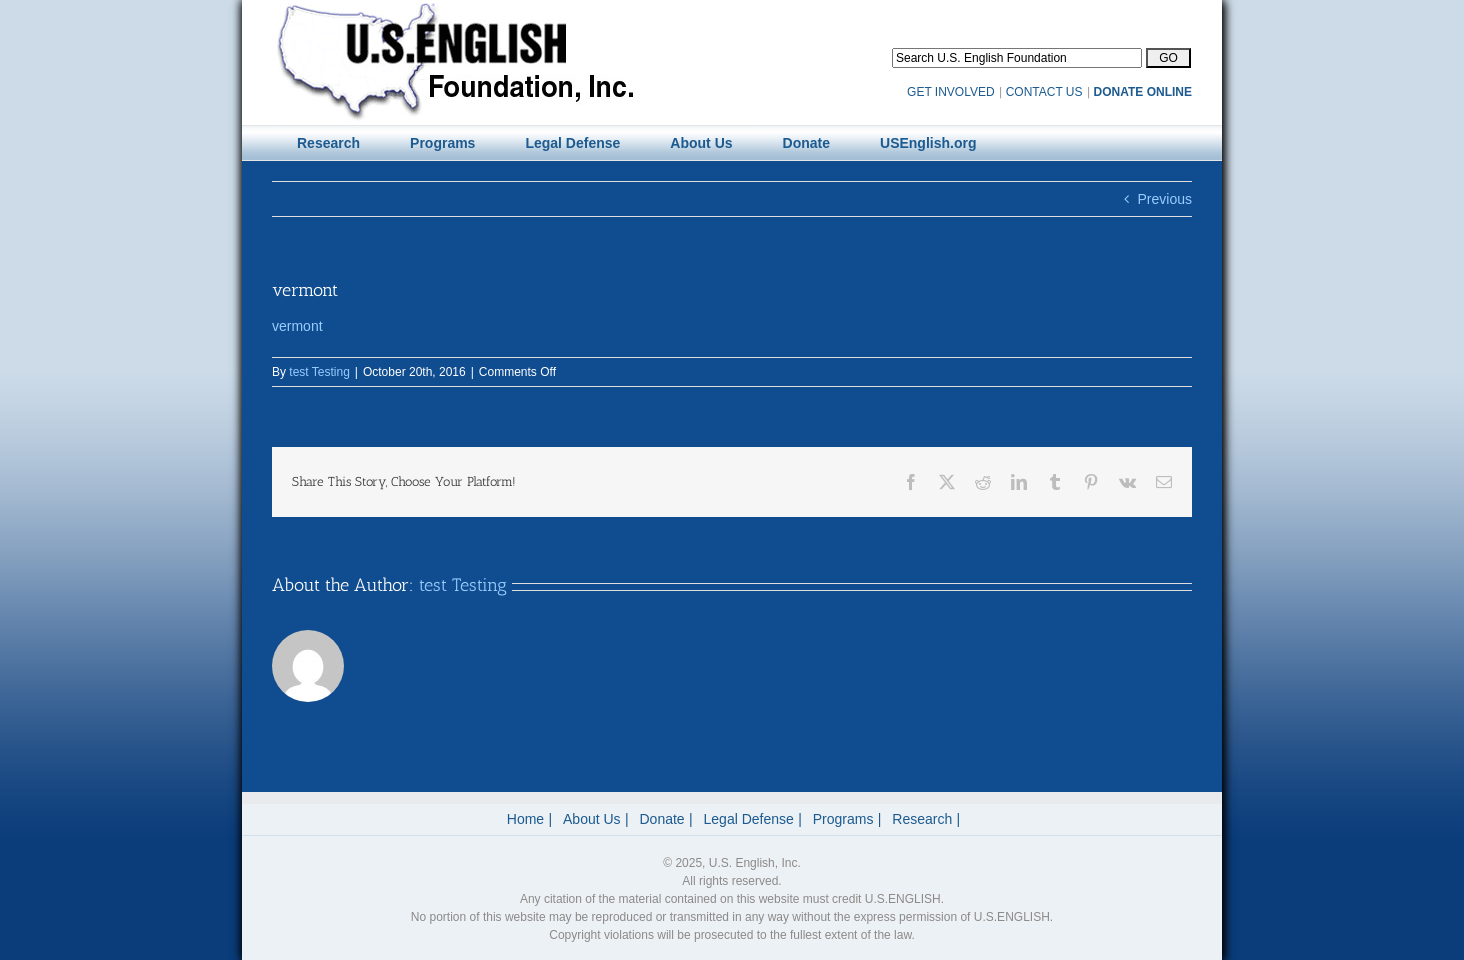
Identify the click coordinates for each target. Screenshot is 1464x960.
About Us (592, 819)
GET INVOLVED (951, 92)
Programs (843, 819)
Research (922, 819)
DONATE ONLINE (1143, 92)
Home (525, 819)
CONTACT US (1044, 92)
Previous (1165, 199)
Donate (662, 819)
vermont (297, 326)
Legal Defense (749, 819)
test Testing (319, 372)
